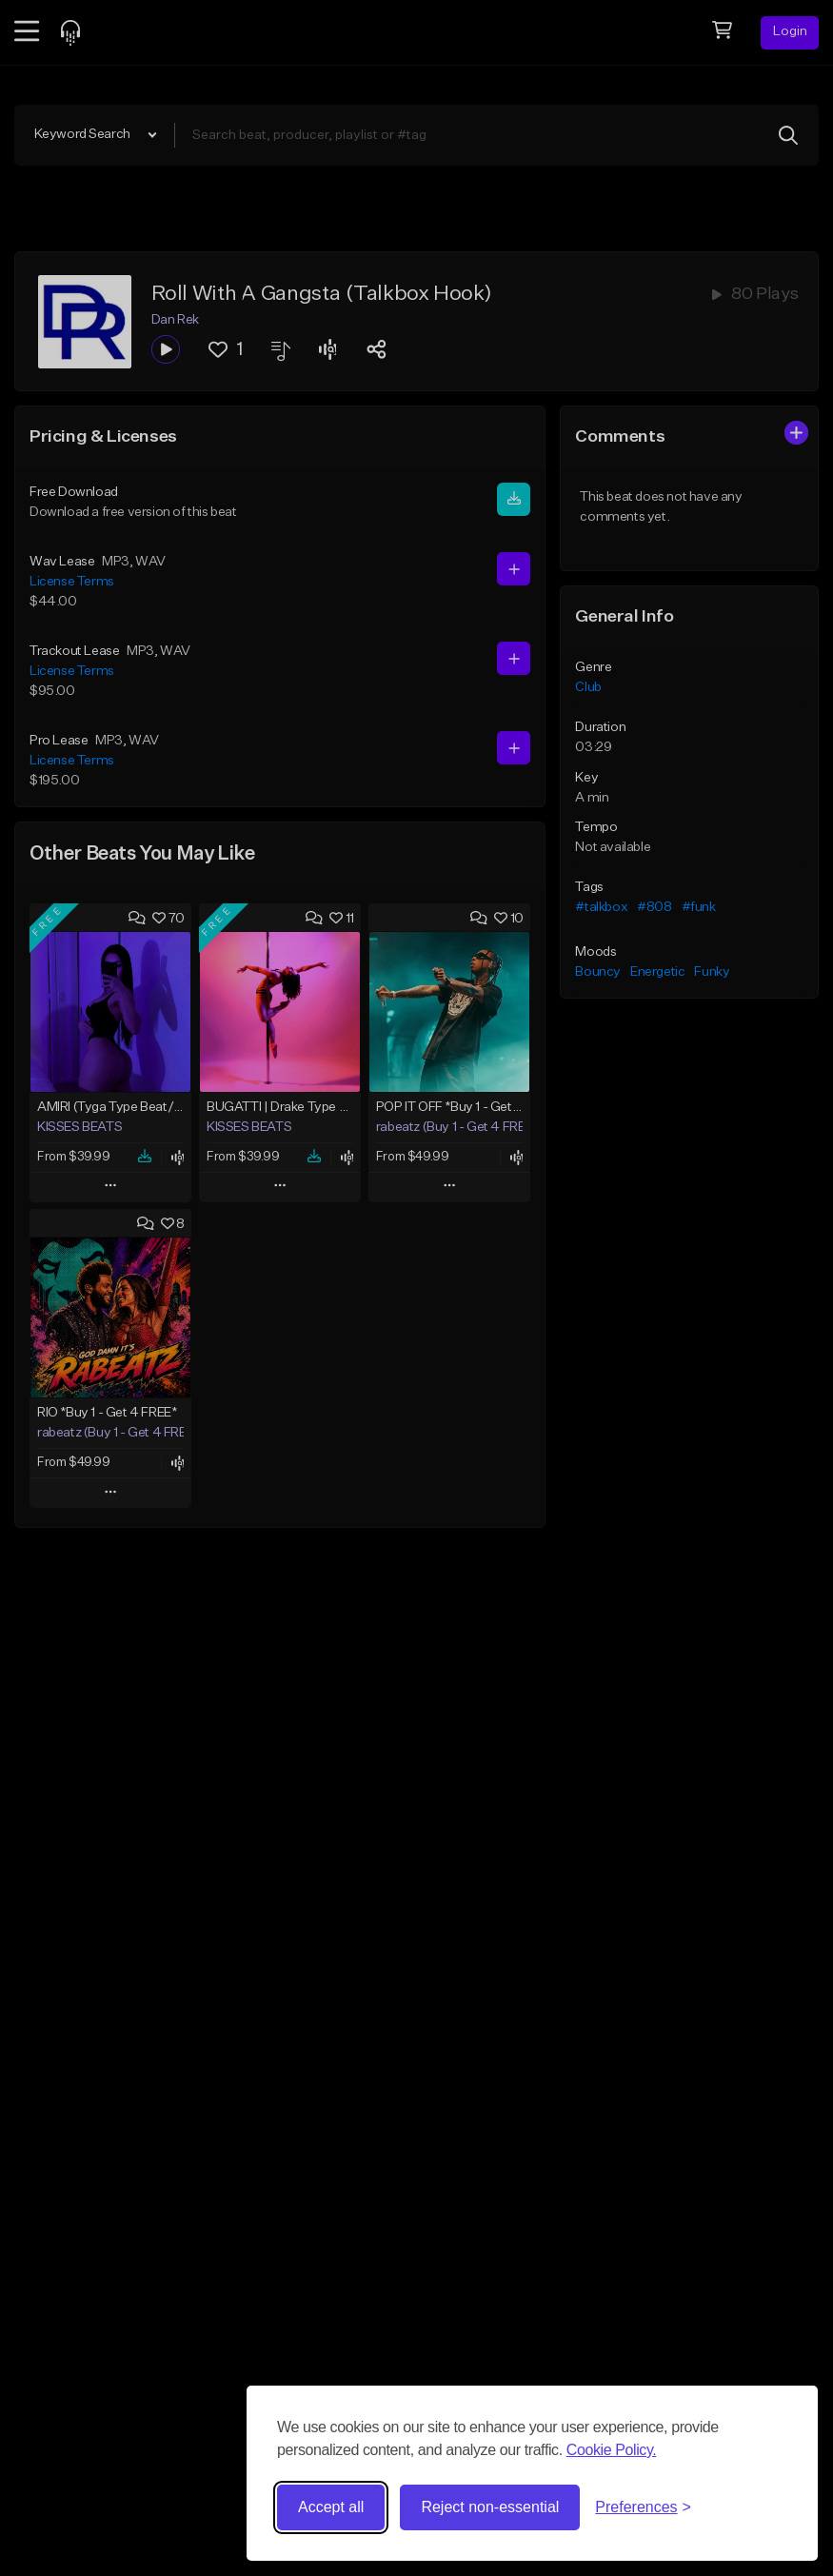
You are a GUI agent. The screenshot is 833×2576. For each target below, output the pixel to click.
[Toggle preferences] (643, 2507)
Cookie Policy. (611, 2450)
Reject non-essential (490, 2507)
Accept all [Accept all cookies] (331, 2507)
